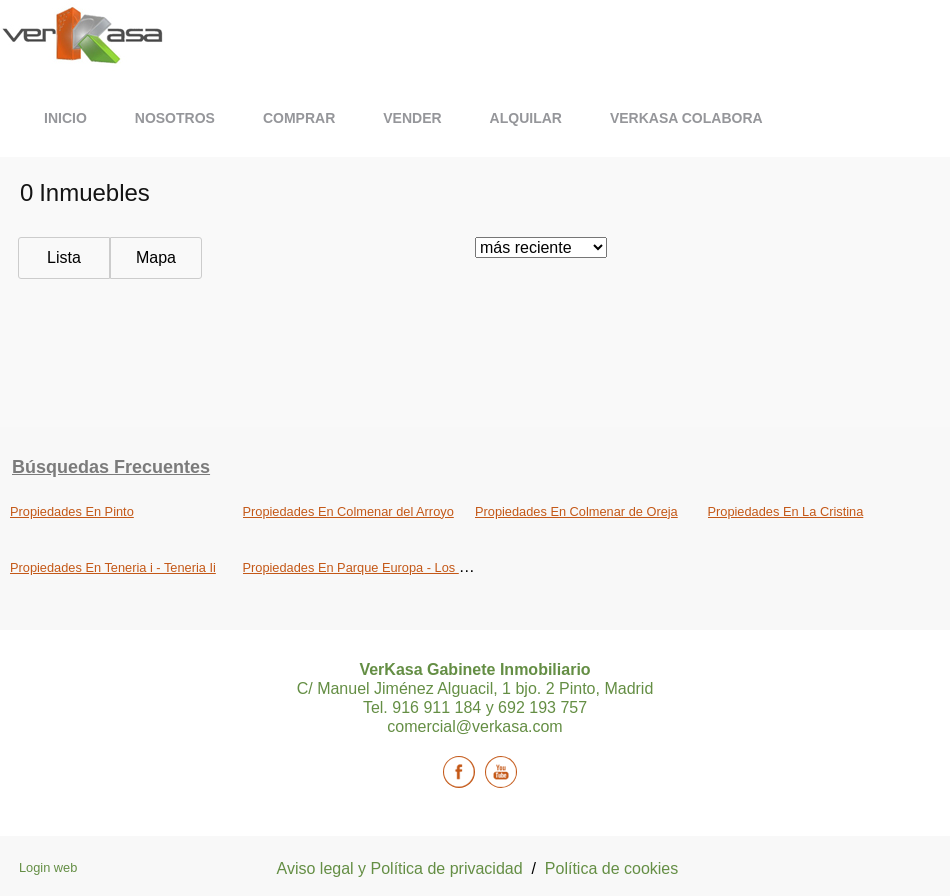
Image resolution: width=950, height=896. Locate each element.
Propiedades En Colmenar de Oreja (576, 511)
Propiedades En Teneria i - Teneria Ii (113, 567)
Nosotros (175, 118)
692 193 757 (542, 707)
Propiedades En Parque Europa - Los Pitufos (370, 567)
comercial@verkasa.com (474, 726)
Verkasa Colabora (686, 118)
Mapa (156, 257)
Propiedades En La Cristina (786, 511)
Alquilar (526, 118)
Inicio (65, 118)
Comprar (299, 118)
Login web (48, 867)
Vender (412, 118)
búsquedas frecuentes (111, 467)
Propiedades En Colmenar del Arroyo (348, 511)
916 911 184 (438, 707)
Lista (64, 257)
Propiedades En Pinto (72, 511)
